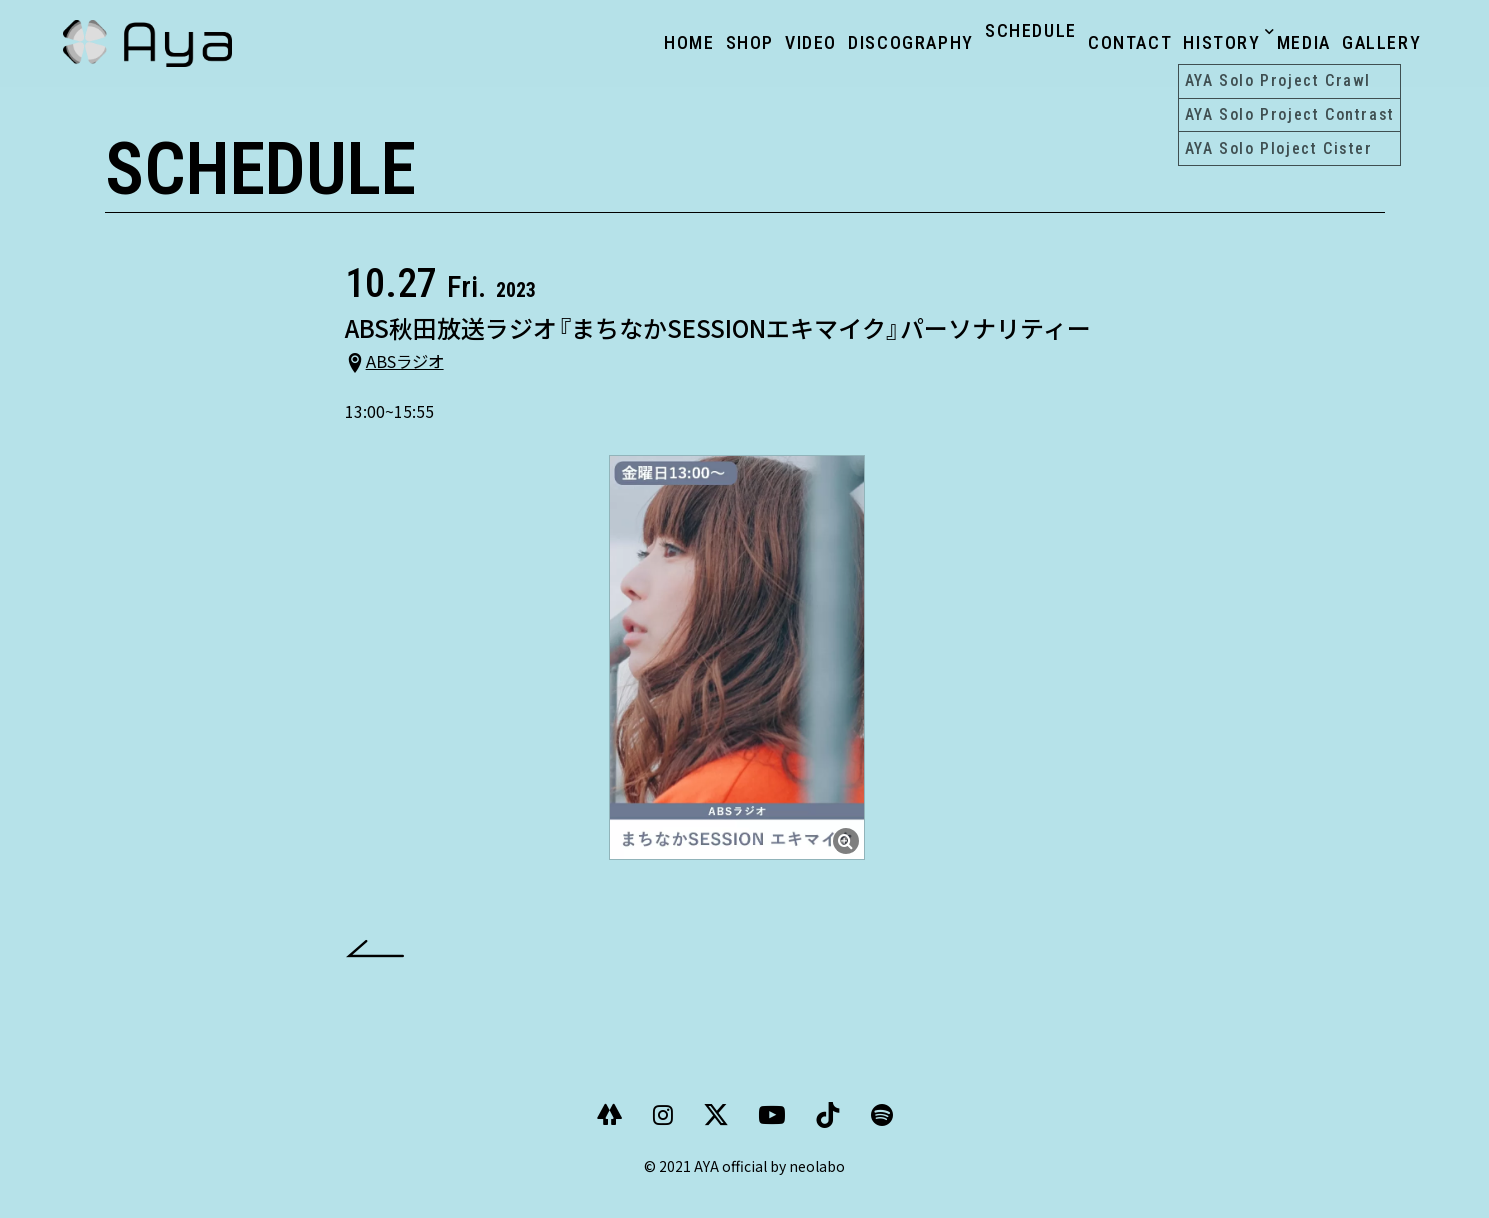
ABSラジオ (419, 376)
